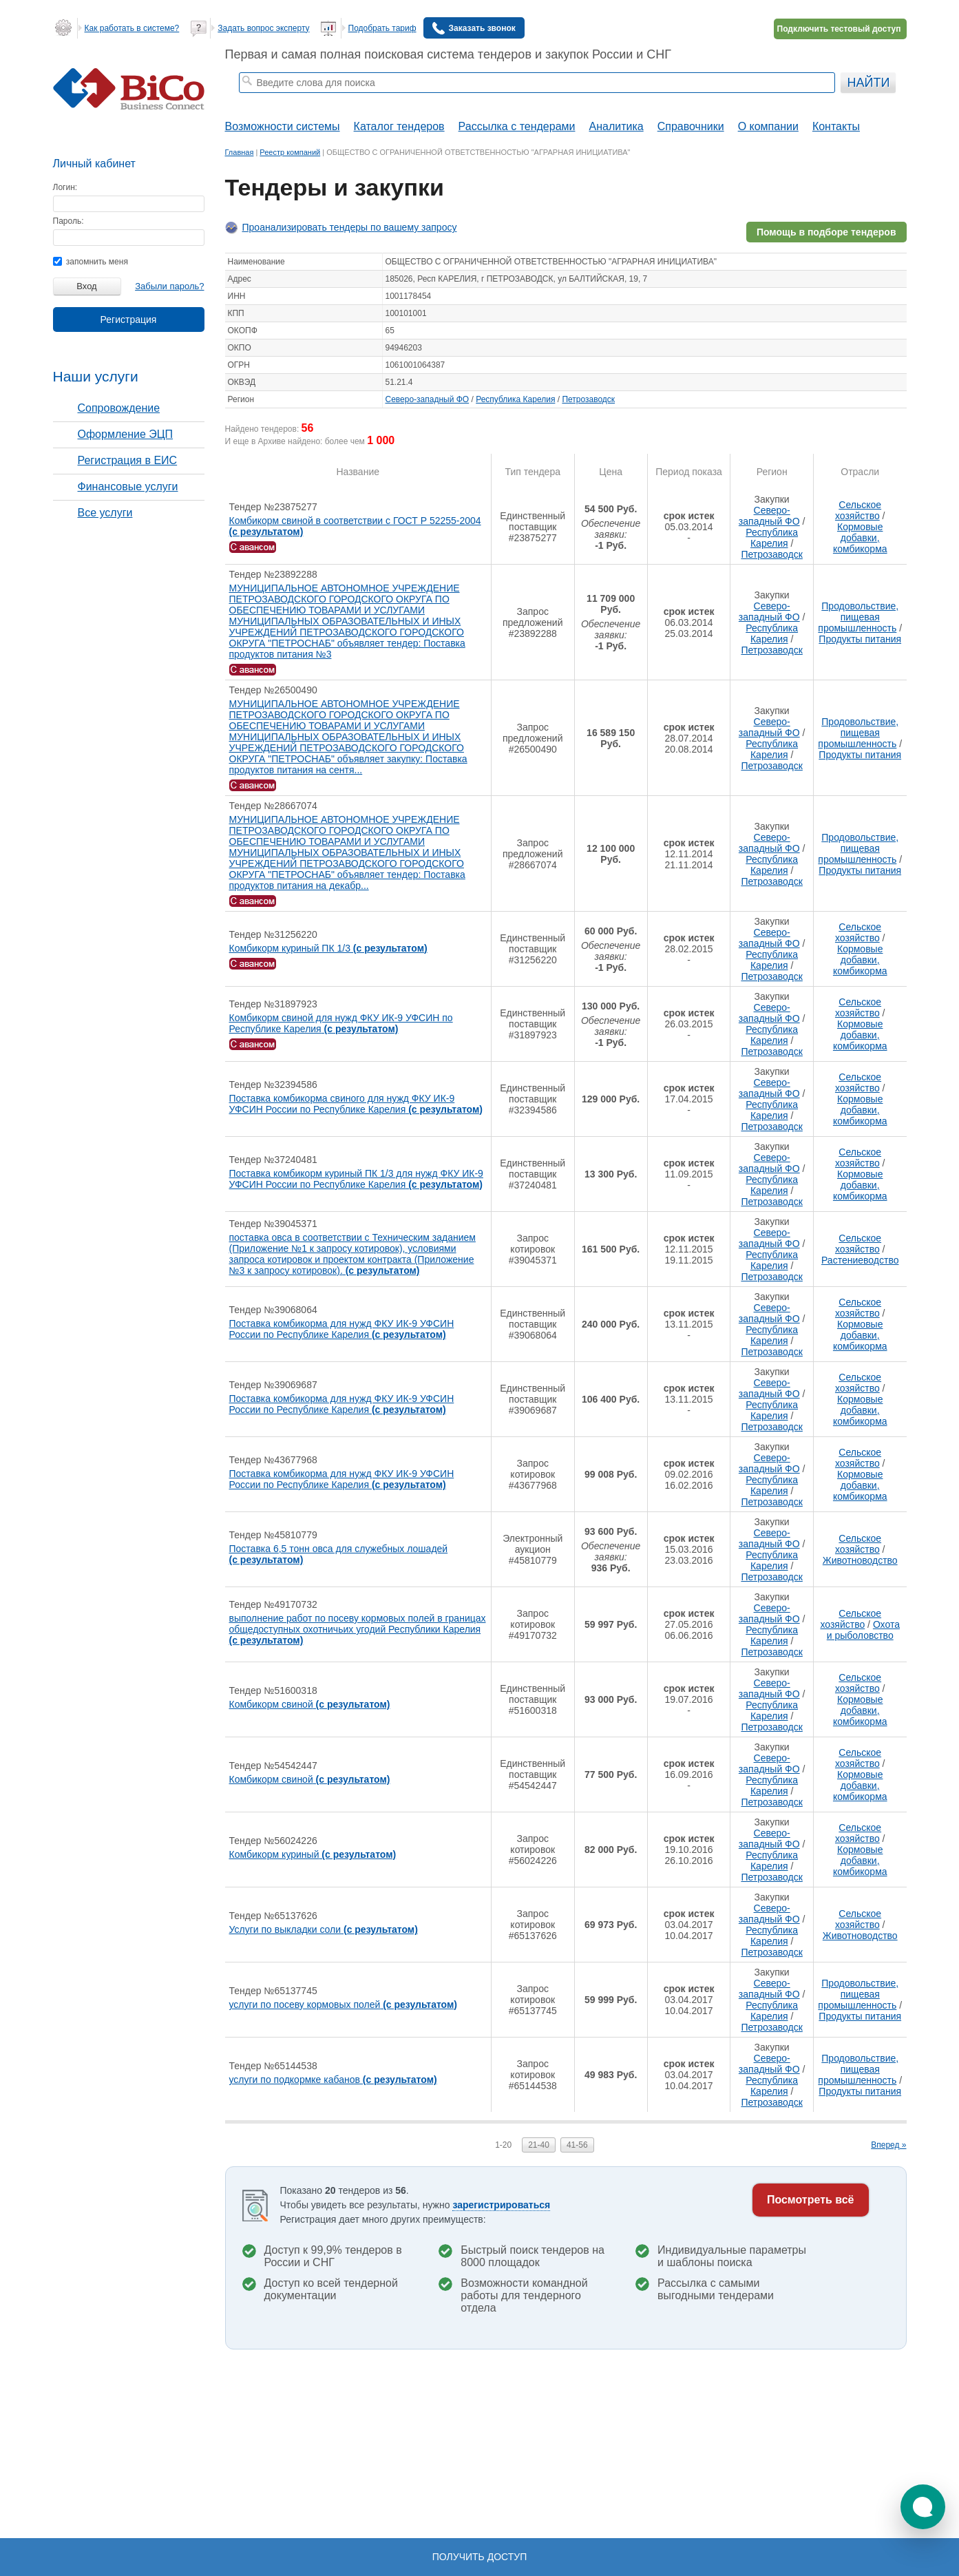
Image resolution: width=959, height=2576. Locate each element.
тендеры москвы (314, 100)
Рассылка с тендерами (517, 126)
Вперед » (888, 2145)
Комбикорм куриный (313, 1854)
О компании (768, 126)
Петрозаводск (588, 399)
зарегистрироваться (501, 2204)
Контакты (836, 126)
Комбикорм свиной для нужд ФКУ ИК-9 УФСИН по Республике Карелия (341, 1023)
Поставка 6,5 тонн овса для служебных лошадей (338, 1554)
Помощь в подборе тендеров (826, 232)
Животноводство (860, 1560)
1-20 (503, 2145)
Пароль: (68, 221)
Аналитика (616, 126)
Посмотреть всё (810, 2200)
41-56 (577, 2145)
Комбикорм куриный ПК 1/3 (328, 948)
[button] (922, 2506)
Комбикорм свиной (309, 1704)
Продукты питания (860, 639)
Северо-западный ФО (428, 399)
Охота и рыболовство (863, 1630)
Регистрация (129, 319)
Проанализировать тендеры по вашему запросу (349, 227)
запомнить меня (90, 261)
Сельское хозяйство (858, 510)
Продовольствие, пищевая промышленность (858, 616)
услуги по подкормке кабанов (333, 2079)
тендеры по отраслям (391, 100)
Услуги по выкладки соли (323, 1929)
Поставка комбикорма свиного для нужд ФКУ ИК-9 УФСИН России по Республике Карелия (356, 1104)
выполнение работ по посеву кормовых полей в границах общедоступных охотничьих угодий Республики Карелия (357, 1629)
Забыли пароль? (169, 286)
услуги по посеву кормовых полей (343, 2004)
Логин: (65, 187)
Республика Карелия (515, 399)
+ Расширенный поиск (797, 100)
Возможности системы (282, 126)
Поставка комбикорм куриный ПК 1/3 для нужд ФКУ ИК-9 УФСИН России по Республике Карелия (356, 1179)
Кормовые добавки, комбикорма (860, 537)
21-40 (538, 2145)
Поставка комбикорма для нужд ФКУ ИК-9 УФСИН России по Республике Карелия (341, 1329)
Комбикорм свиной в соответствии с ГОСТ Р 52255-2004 (355, 526)
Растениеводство (859, 1260)
